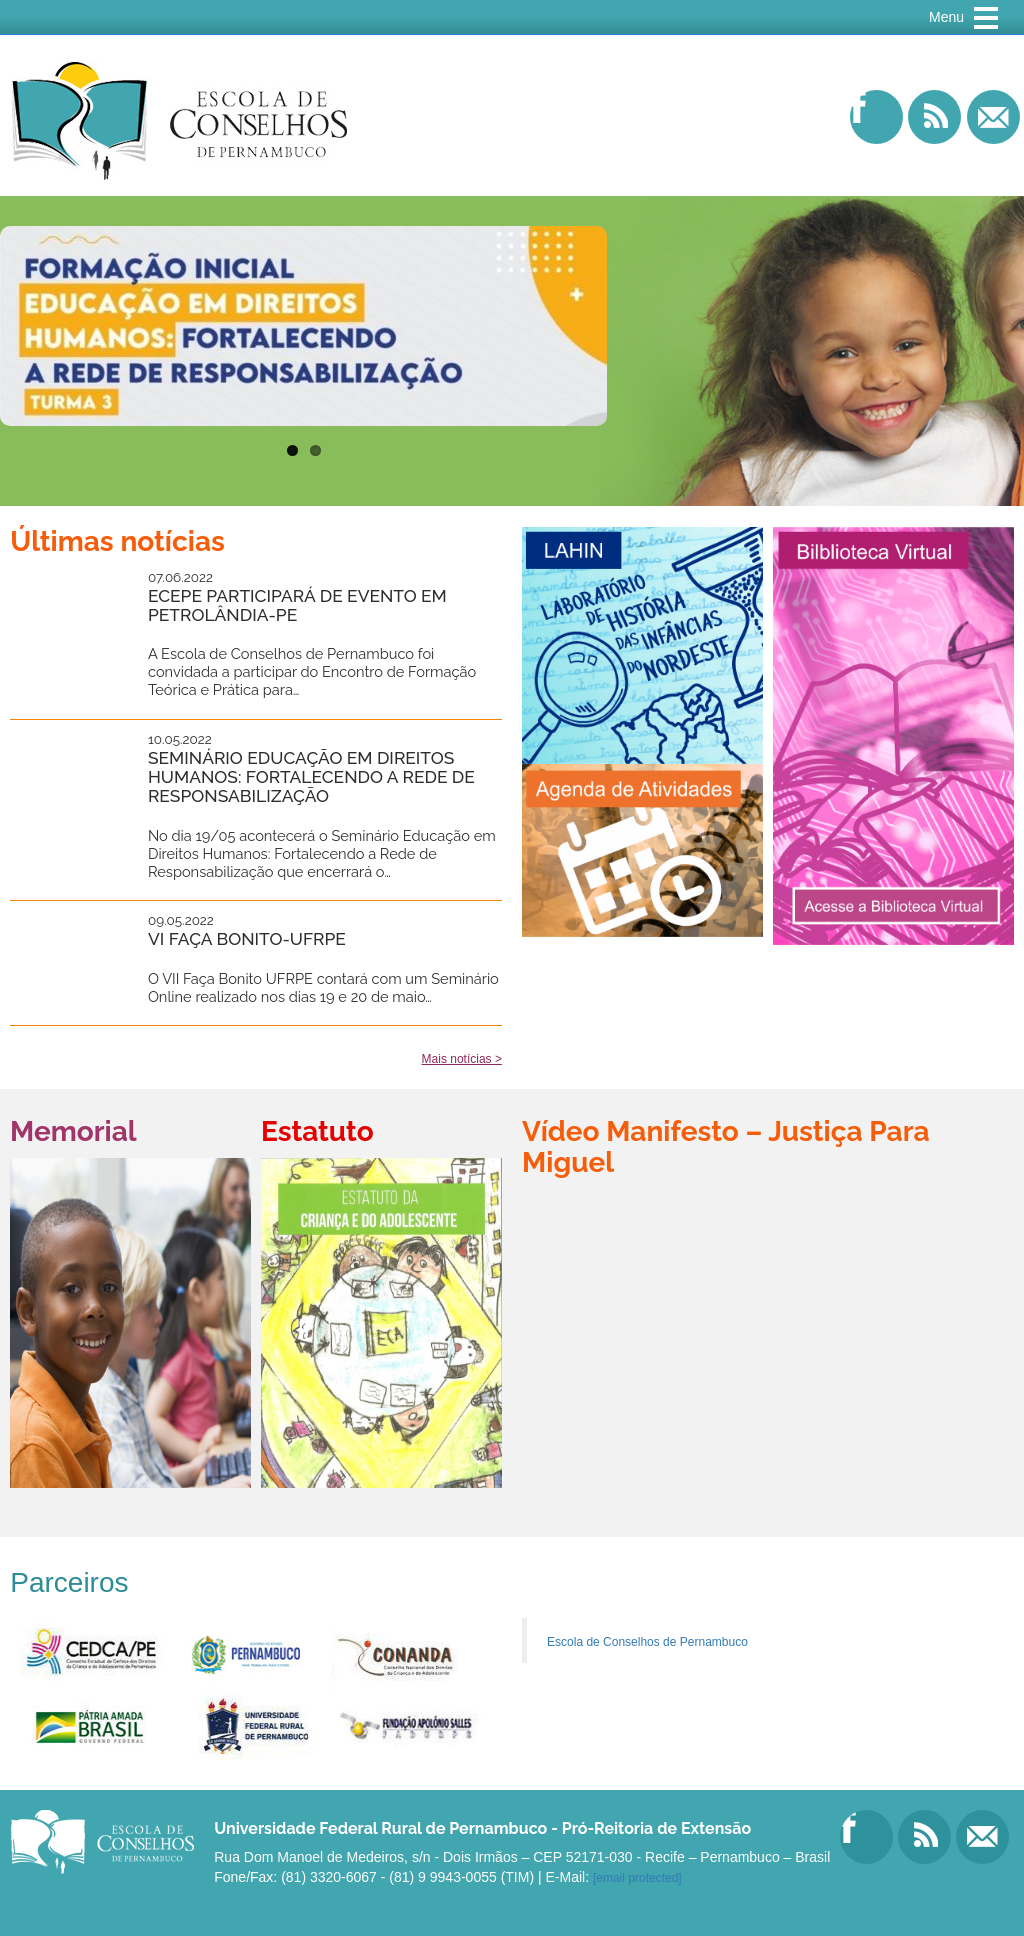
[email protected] (637, 1878)
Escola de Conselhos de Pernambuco (647, 1642)
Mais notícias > (462, 1059)
